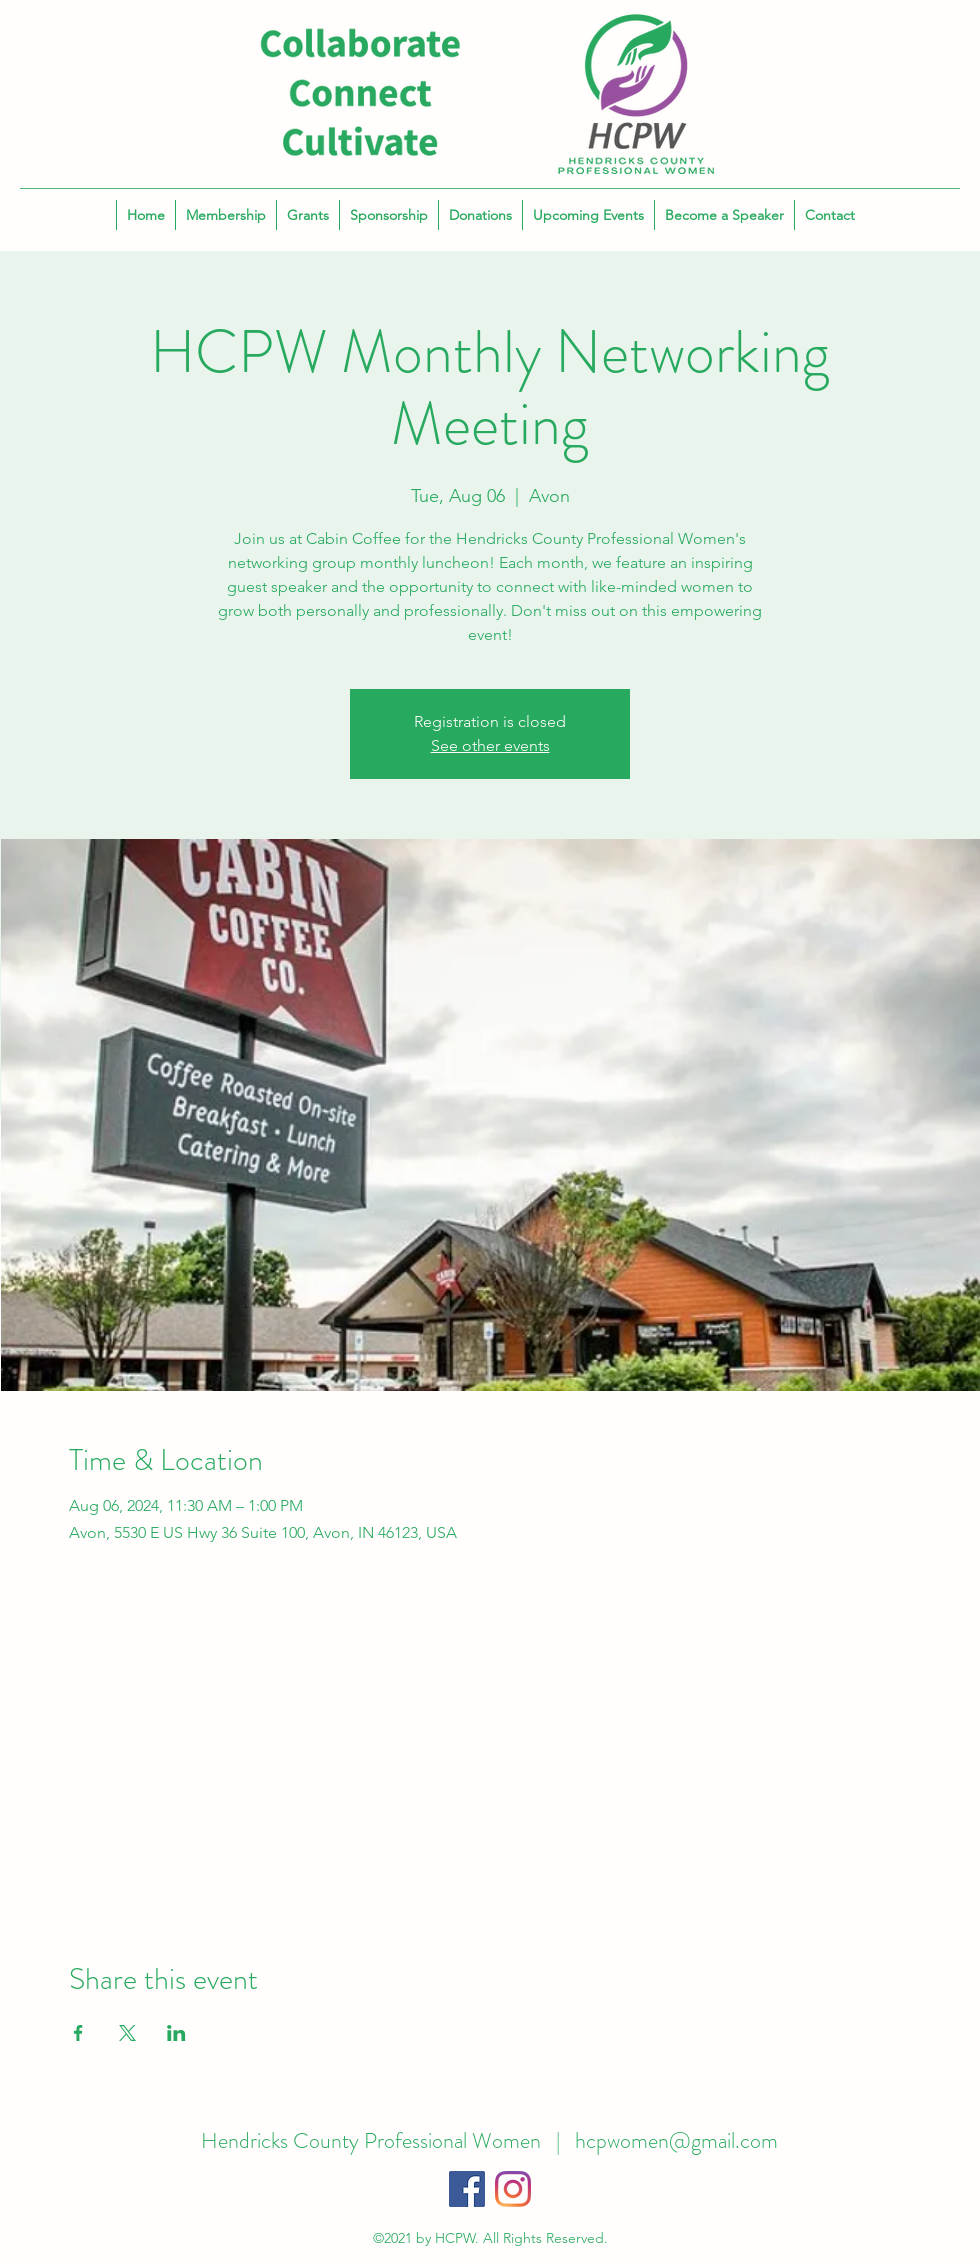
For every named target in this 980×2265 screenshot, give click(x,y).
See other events (490, 745)
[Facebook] (467, 2189)
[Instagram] (513, 2189)
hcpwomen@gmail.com (676, 2140)
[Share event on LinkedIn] (176, 2033)
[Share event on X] (127, 2033)
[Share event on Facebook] (78, 2033)
